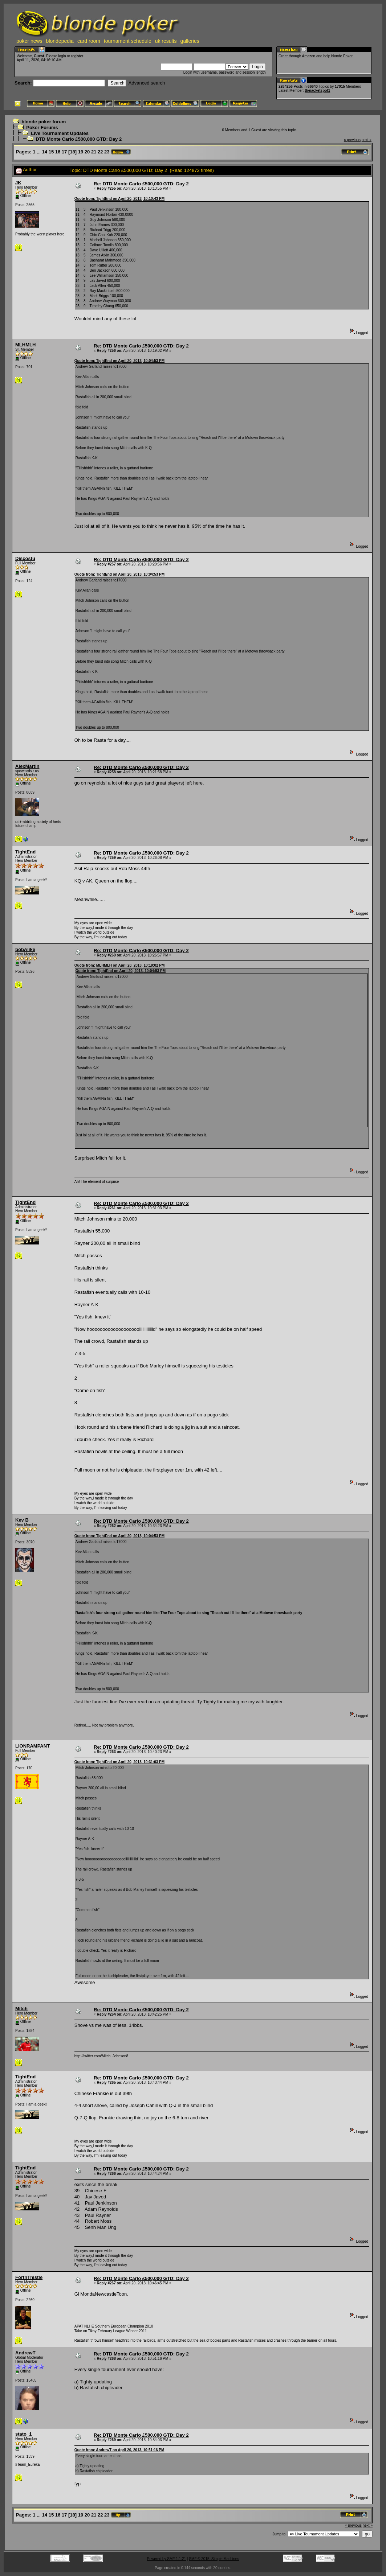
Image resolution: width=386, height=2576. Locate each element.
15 (51, 152)
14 (44, 152)
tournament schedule (127, 41)
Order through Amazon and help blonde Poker (316, 56)
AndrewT (25, 2352)
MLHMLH (25, 344)
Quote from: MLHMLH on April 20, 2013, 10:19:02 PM (119, 965)
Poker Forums (42, 127)
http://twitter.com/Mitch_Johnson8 (101, 2056)
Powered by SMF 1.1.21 (166, 2559)
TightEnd (25, 852)
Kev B (22, 1520)
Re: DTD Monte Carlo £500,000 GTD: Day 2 (141, 183)
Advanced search (147, 83)
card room (88, 41)
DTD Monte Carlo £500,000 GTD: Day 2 (79, 139)
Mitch (21, 2008)
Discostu (25, 558)
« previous (352, 140)
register (77, 56)
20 (87, 152)
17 (64, 152)
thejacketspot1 (317, 90)
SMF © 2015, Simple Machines (214, 2559)
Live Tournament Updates (60, 133)
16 (57, 152)
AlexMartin (27, 766)
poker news (29, 41)
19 (80, 152)
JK (18, 182)
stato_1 (23, 2434)
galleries (189, 41)
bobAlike (25, 949)
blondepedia (60, 41)
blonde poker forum (43, 121)
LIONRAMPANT (32, 1746)
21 (93, 152)
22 (100, 152)
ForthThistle (28, 2277)
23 (106, 152)
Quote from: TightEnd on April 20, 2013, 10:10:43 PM (119, 199)
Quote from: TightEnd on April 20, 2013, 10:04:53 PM (119, 361)
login (62, 56)
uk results (166, 41)
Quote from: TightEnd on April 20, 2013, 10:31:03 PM (119, 1762)
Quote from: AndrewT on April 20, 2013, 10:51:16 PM (119, 2450)
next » (366, 140)
